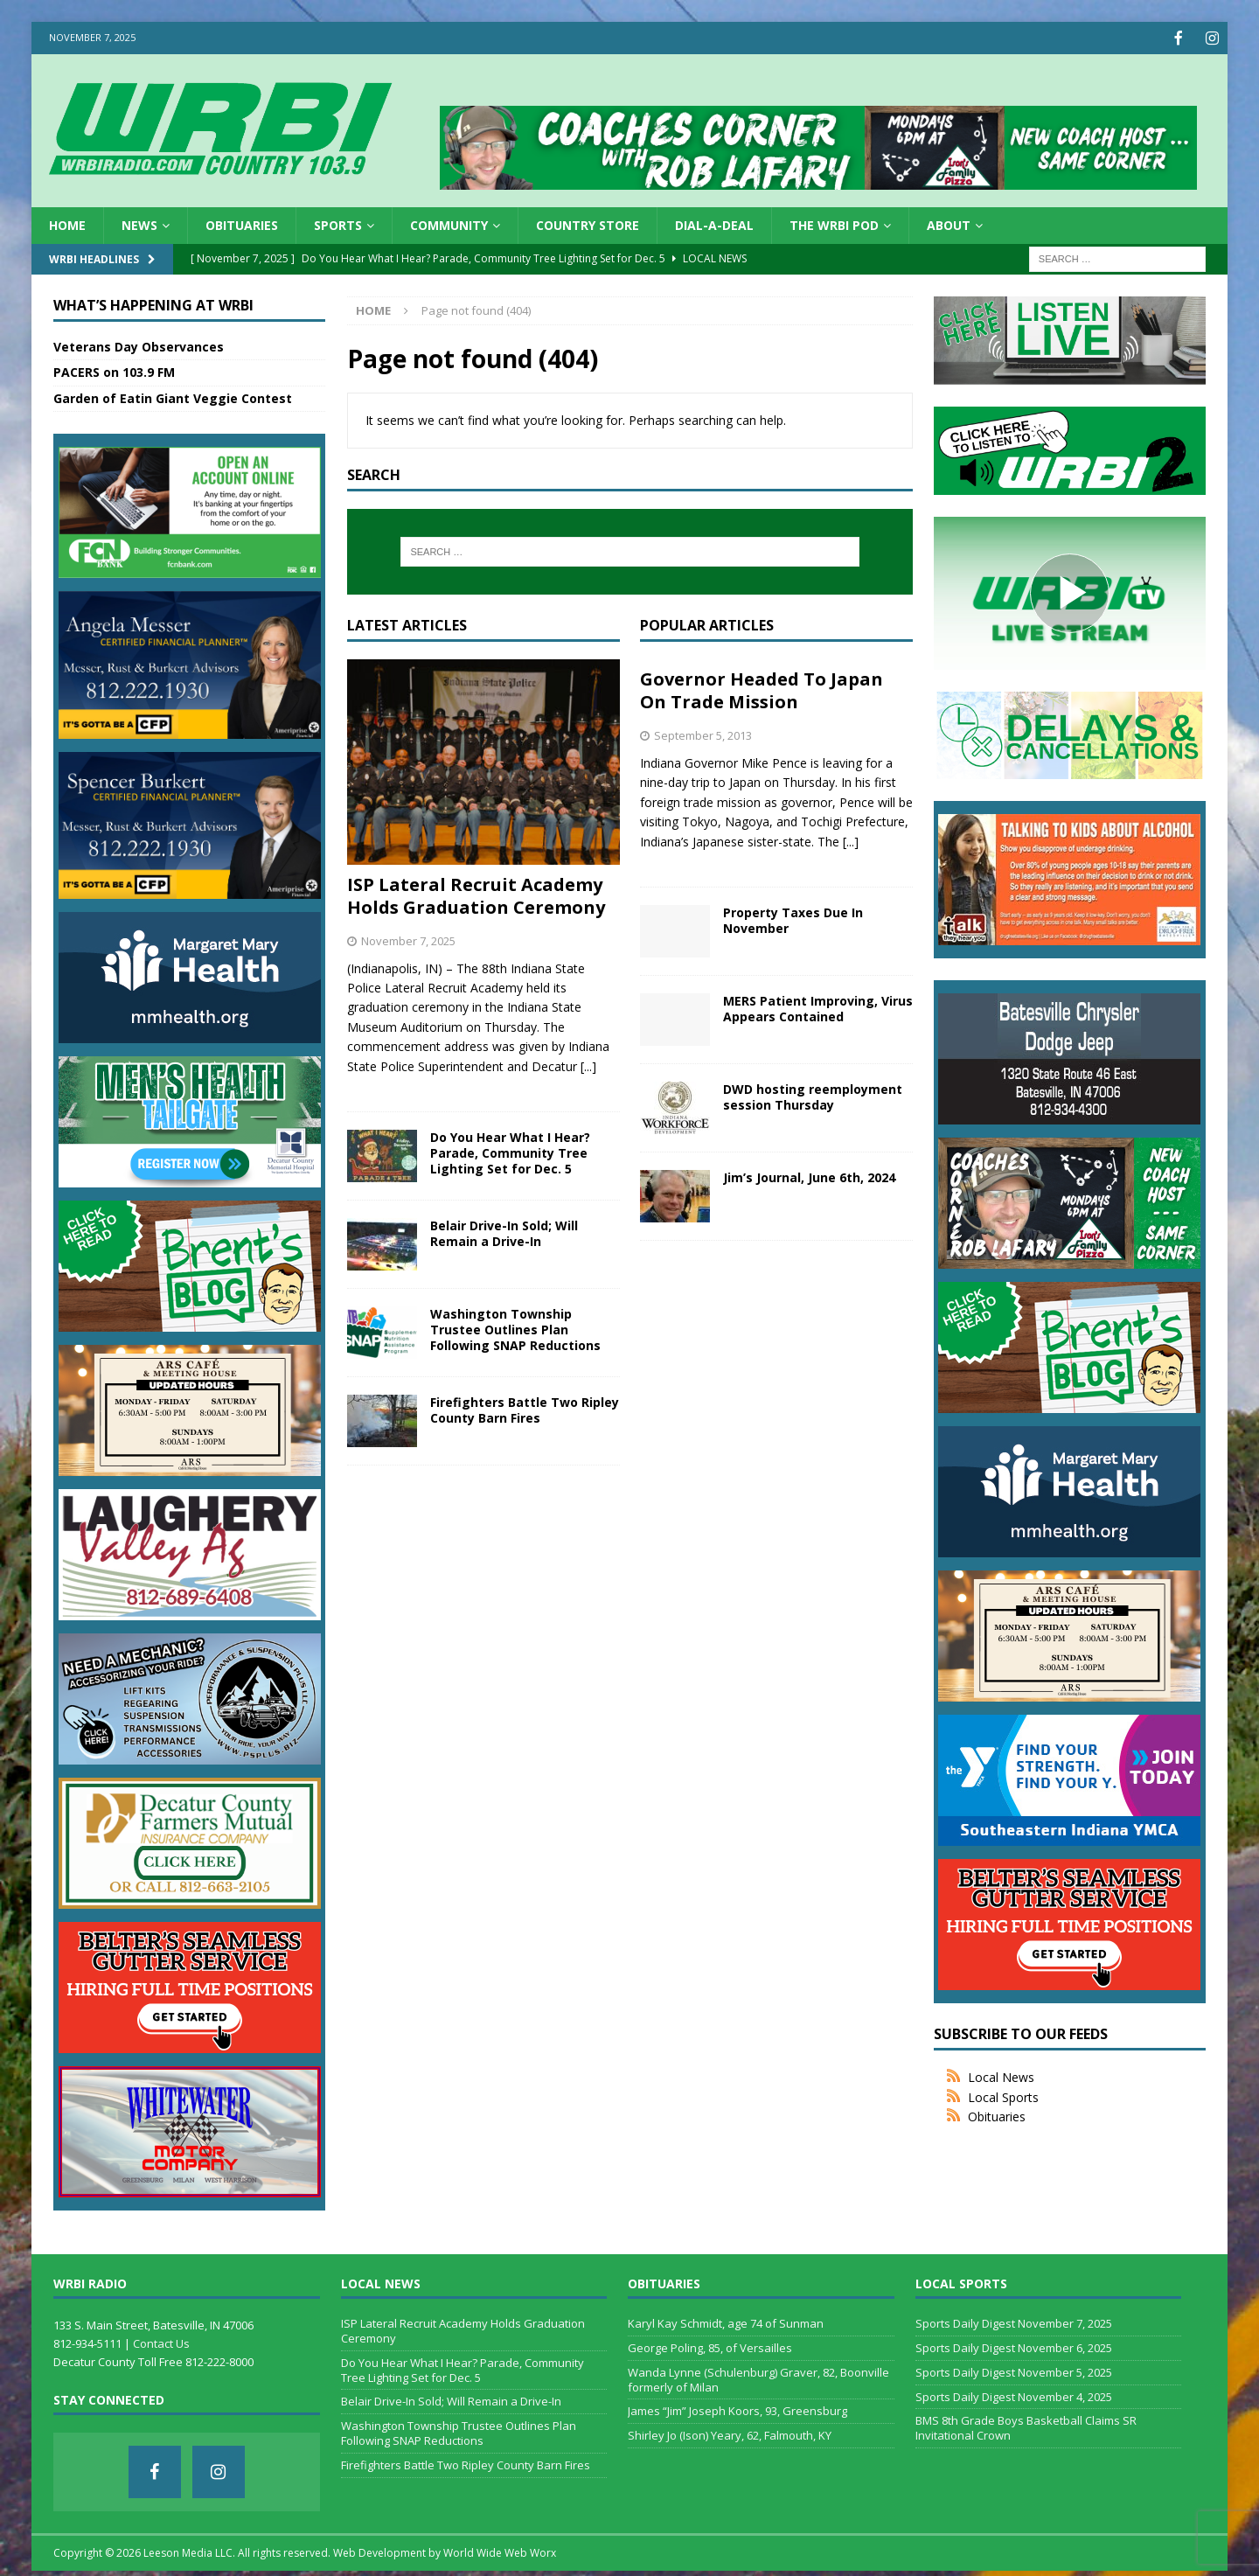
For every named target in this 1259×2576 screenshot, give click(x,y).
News (139, 223)
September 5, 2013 (703, 733)
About (948, 223)
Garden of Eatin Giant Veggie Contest (172, 396)
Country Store (587, 223)
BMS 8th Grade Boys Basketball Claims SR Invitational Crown (1026, 2426)
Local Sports (1003, 2095)
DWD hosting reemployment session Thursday (812, 1095)
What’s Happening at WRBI (153, 303)
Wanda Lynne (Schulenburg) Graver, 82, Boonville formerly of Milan (758, 2378)
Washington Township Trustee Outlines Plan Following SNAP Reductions (515, 1328)
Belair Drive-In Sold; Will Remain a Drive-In (504, 1231)
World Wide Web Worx (499, 2551)
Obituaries (241, 223)
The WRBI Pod (834, 223)
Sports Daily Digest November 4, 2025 (1013, 2395)
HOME (67, 223)
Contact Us (161, 2342)
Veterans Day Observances (138, 345)
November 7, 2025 (408, 939)
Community (449, 223)
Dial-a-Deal (714, 223)
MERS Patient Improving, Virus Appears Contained (818, 1007)
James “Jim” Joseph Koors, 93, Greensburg (737, 2409)
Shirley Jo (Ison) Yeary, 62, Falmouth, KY (729, 2433)
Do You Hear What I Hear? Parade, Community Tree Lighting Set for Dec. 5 (510, 1151)
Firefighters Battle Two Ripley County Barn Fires (524, 1408)
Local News (1001, 2075)
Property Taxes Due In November (793, 918)
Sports (338, 223)
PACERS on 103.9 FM (114, 370)
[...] (588, 1064)
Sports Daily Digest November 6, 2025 (1013, 2346)
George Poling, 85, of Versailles (710, 2346)
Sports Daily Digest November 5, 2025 (1013, 2370)
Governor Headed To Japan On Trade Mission (761, 688)
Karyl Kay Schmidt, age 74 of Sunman (726, 2321)
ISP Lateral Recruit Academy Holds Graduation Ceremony (476, 894)
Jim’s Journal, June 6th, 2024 (809, 1175)
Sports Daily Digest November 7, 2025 (1013, 2321)
